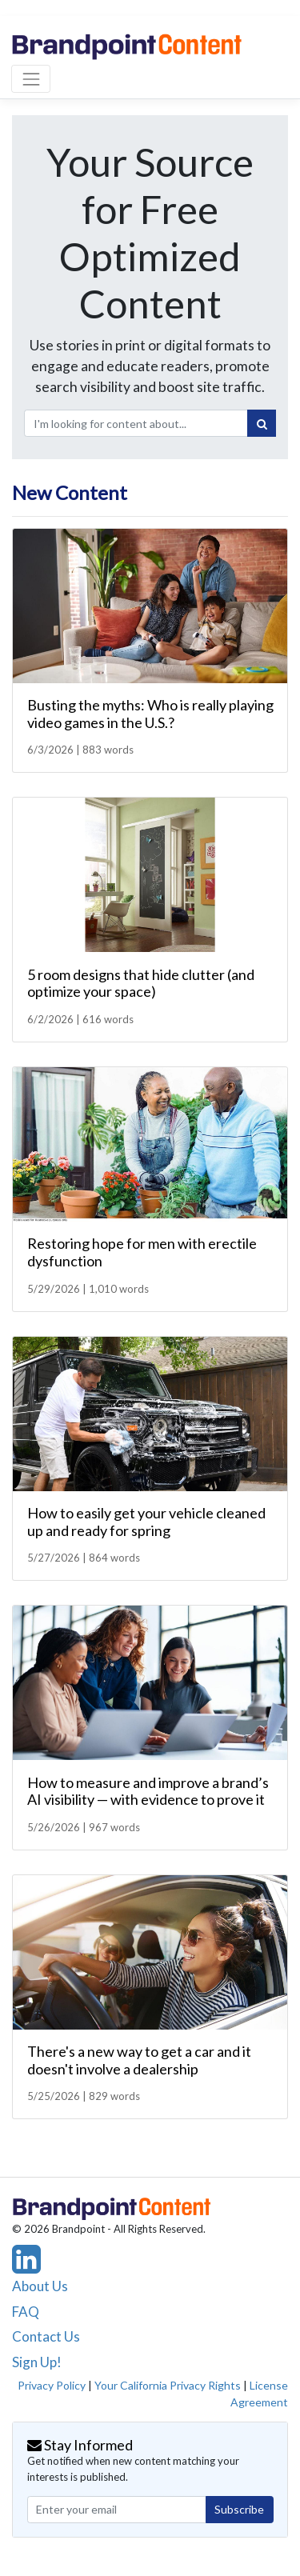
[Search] (261, 423)
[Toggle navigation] (30, 79)
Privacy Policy (52, 2385)
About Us (40, 2286)
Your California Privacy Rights (167, 2385)
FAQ (25, 2311)
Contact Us (46, 2336)
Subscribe (239, 2509)
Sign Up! (37, 2362)
